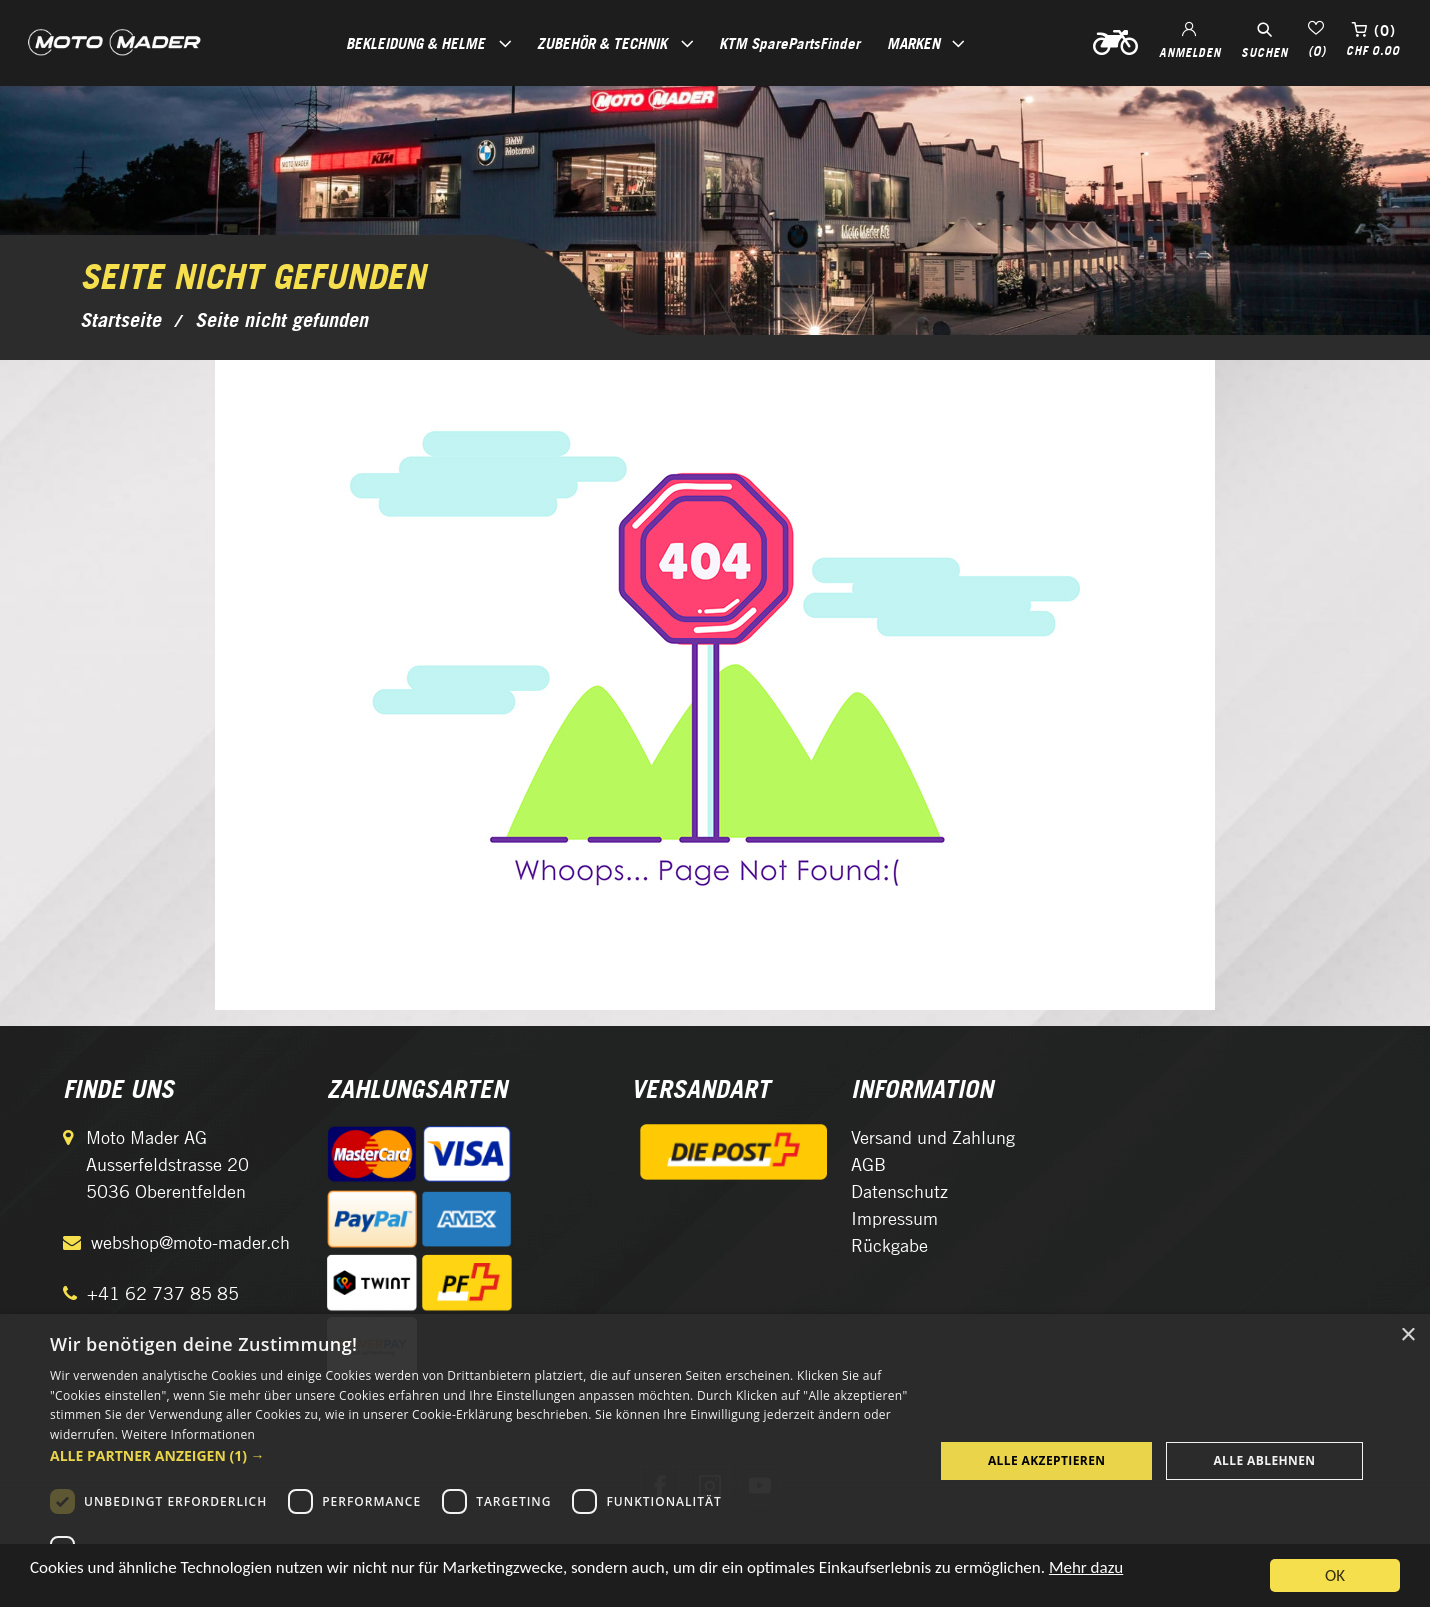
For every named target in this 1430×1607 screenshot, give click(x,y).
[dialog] (715, 1460)
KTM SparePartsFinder (789, 43)
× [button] (1407, 1335)
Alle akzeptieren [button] (1047, 1460)
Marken (913, 43)
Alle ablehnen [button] (1264, 1460)
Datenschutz (899, 1191)
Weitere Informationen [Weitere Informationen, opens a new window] (189, 1434)
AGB (868, 1164)
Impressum (894, 1218)
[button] (479, 1455)
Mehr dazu (1086, 1572)
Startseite (120, 320)
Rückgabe (889, 1245)
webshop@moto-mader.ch (190, 1242)
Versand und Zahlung (933, 1137)
